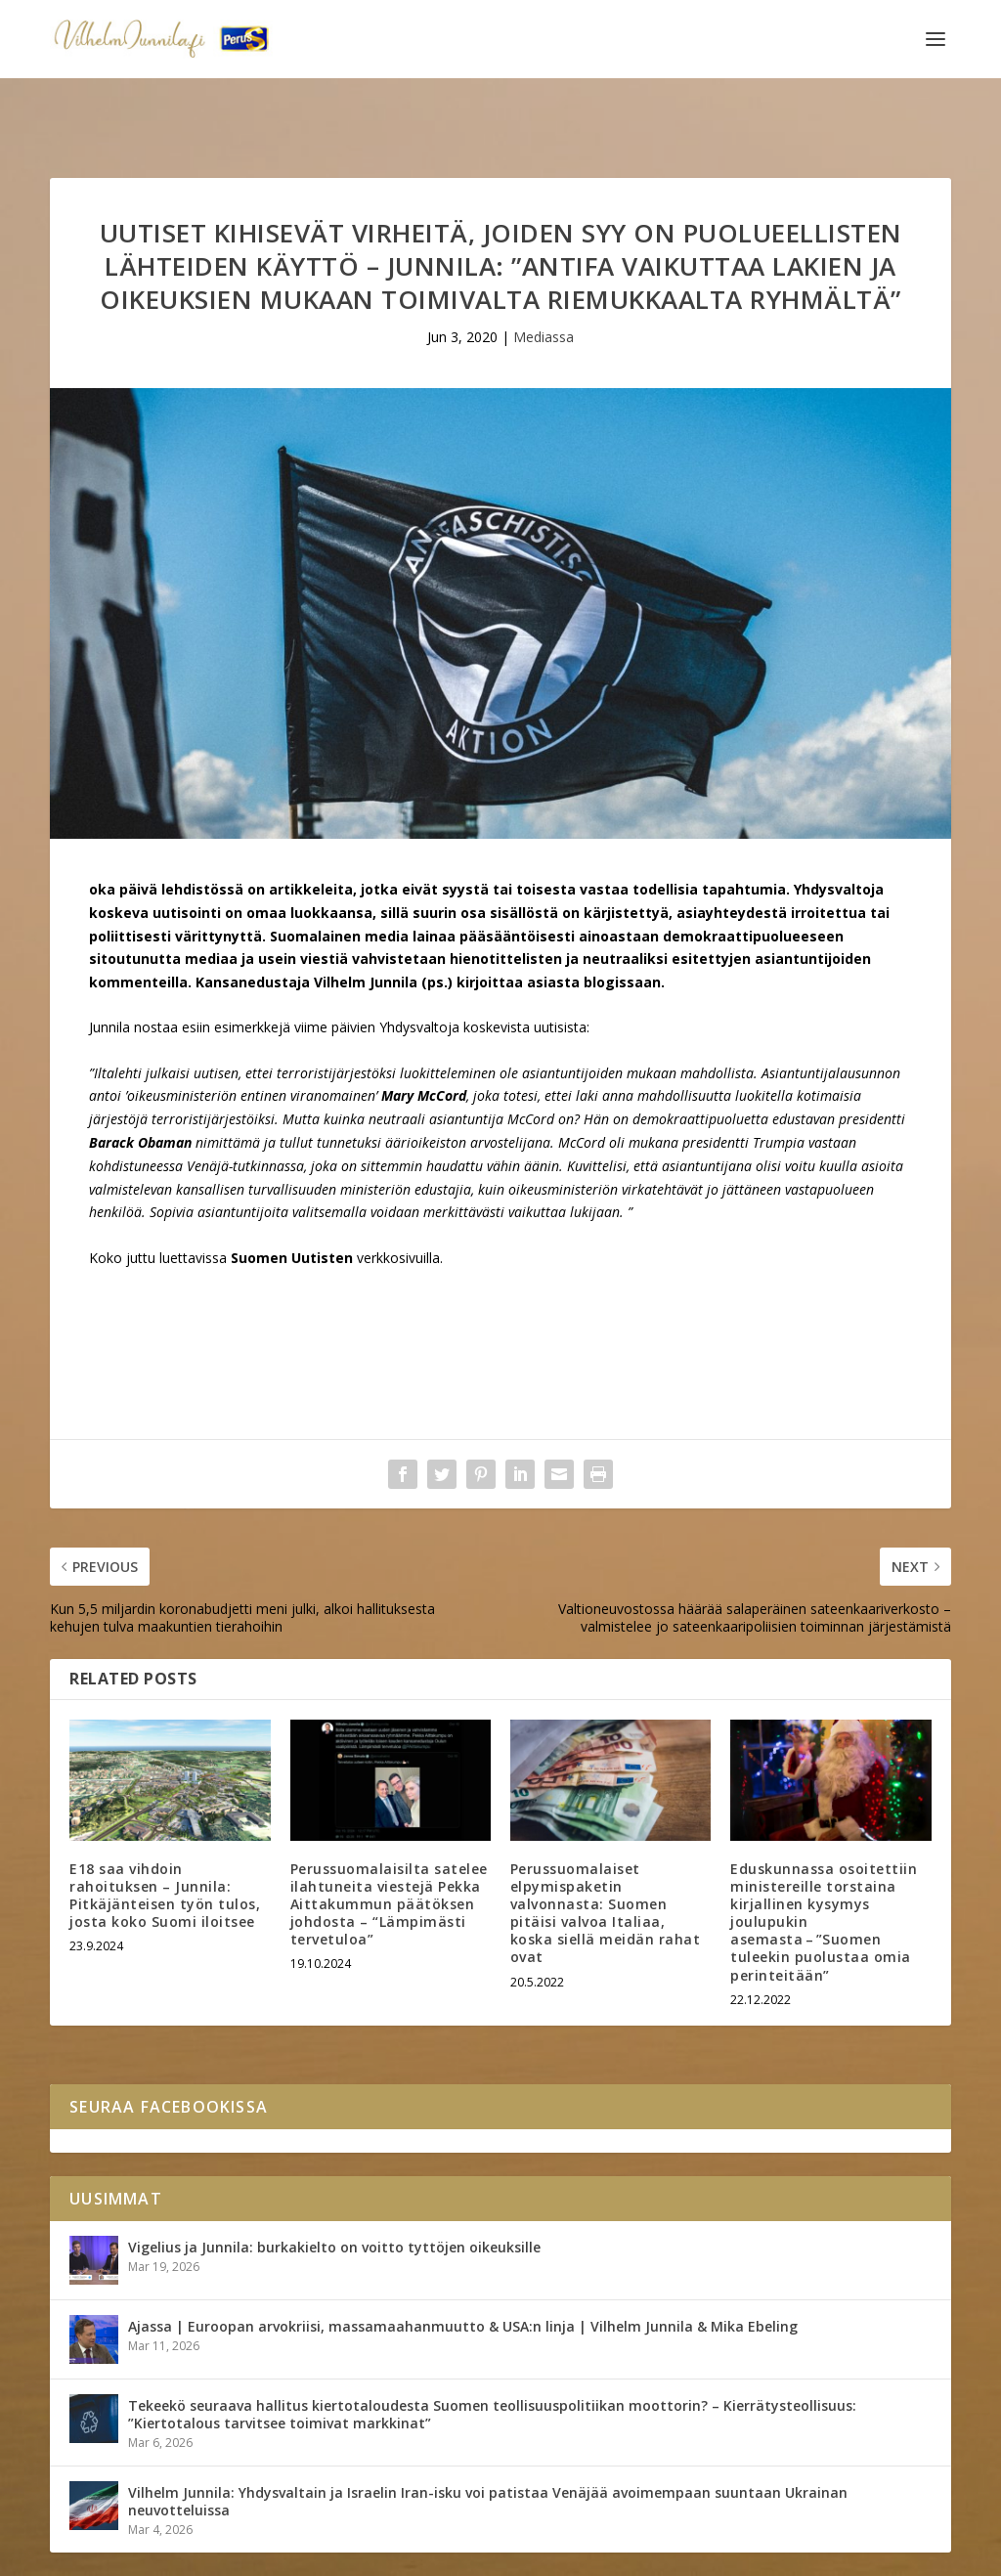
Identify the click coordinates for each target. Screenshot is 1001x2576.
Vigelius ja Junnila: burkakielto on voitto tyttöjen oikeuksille (334, 2186)
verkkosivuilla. (400, 1197)
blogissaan (622, 921)
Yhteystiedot (222, 2553)
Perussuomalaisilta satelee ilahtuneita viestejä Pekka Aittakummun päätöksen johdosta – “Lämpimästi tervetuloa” (389, 1843)
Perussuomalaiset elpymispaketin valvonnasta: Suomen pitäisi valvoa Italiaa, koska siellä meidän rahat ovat (605, 1851)
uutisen (216, 1012)
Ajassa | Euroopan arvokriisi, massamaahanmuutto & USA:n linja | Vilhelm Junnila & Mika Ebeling (463, 2265)
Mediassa (543, 276)
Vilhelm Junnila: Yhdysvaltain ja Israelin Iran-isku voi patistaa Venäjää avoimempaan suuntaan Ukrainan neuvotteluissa (488, 2441)
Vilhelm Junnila (113, 2553)
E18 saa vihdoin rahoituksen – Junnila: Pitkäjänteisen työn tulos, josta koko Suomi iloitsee (164, 1834)
